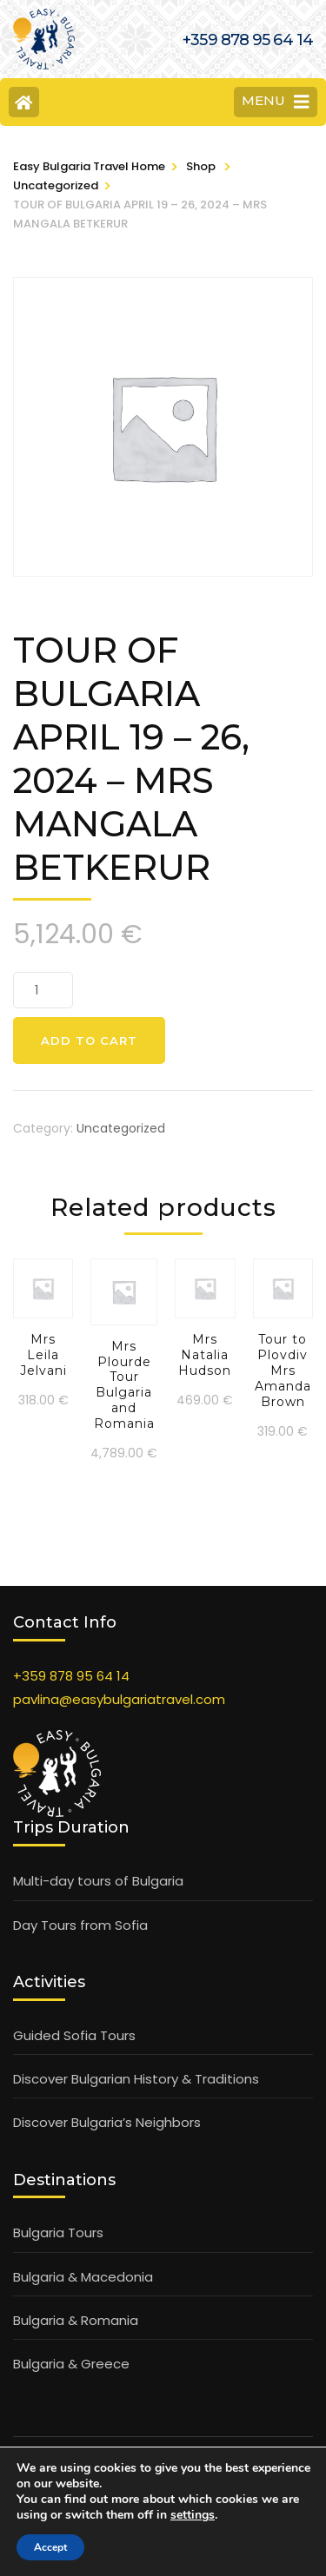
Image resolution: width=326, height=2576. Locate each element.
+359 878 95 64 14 (71, 1676)
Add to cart (89, 1040)
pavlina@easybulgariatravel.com (119, 1699)
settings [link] (192, 2515)
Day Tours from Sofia (80, 1925)
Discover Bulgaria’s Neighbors (107, 2122)
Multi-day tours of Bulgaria (98, 1881)
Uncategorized (121, 1128)
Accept (50, 2547)
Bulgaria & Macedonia (83, 2277)
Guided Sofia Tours (74, 2035)
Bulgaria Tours (58, 2232)
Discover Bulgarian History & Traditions (136, 2079)
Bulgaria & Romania (75, 2320)
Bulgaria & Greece (71, 2364)
